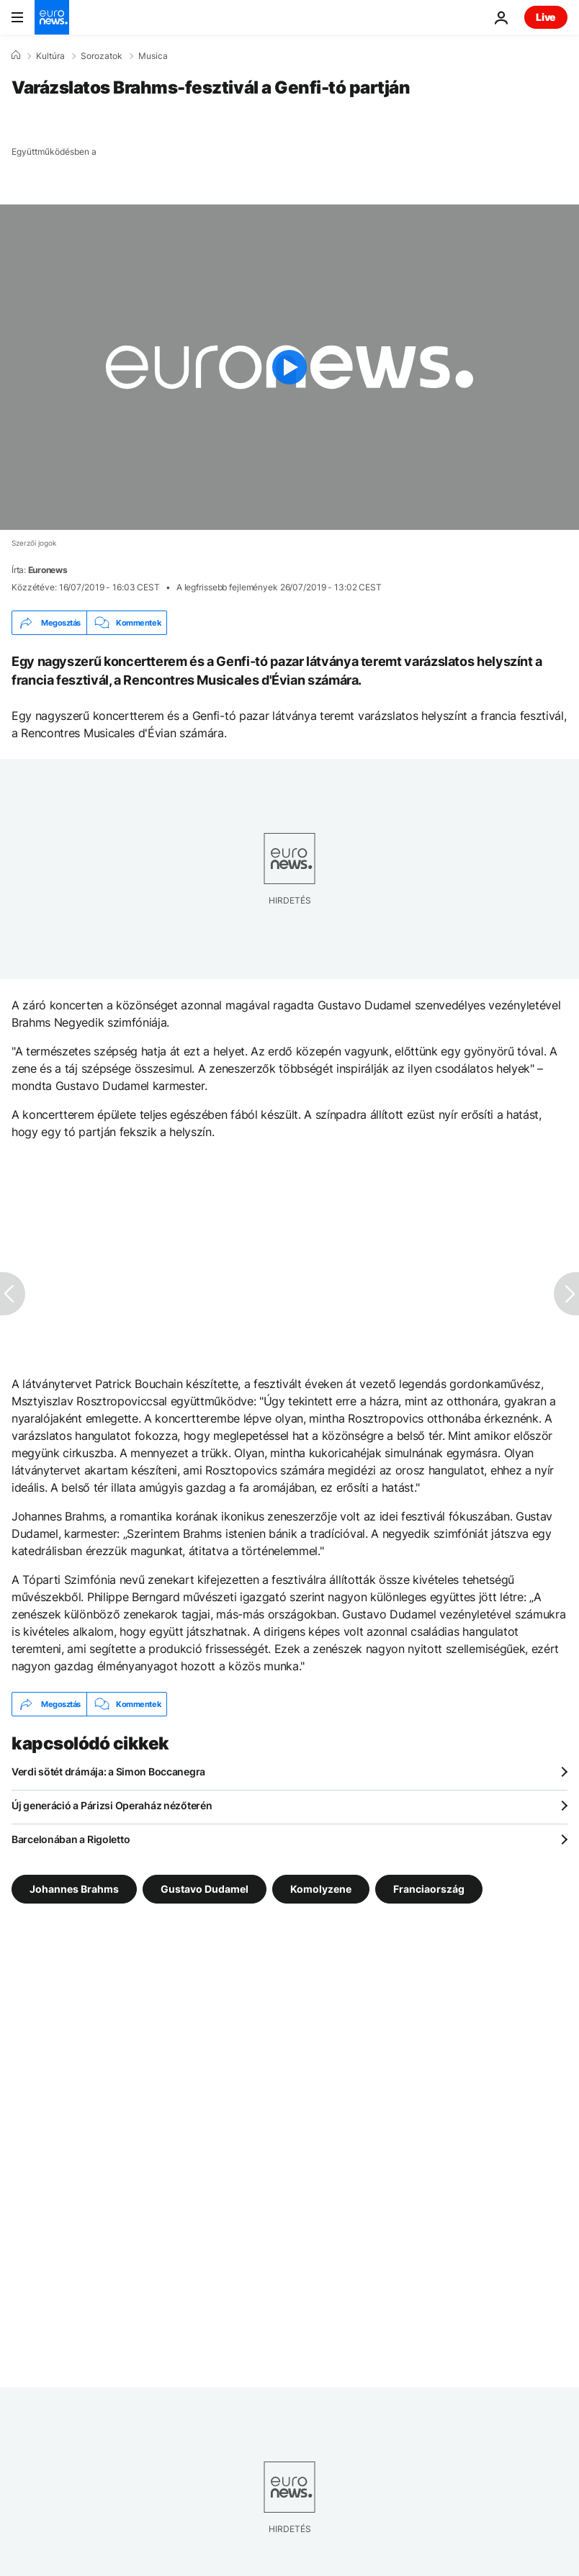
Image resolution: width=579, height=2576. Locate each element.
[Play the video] (289, 367)
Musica (153, 56)
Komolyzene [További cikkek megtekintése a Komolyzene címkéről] (320, 1889)
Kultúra (50, 56)
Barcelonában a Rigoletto (71, 1839)
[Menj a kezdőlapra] (52, 17)
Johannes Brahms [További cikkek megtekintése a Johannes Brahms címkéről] (74, 1889)
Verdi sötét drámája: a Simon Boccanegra (108, 1771)
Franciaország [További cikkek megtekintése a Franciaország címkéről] (428, 1889)
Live (546, 17)
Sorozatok (101, 56)
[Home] (16, 55)
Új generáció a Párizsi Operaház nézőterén (112, 1805)
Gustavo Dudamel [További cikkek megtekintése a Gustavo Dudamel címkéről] (204, 1889)
